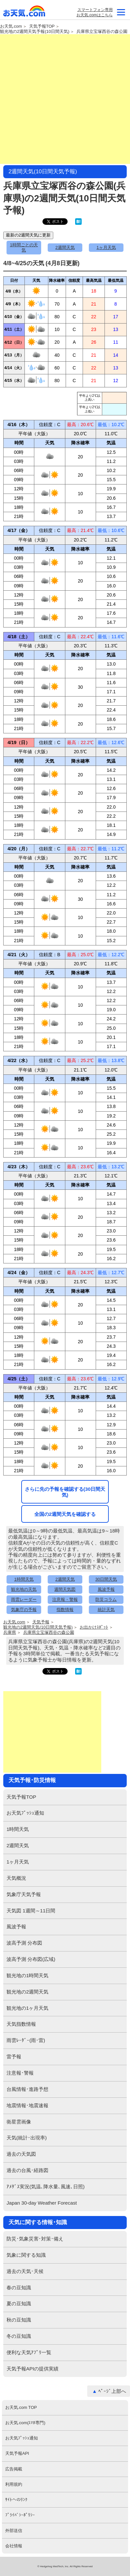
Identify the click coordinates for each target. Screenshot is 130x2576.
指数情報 (65, 1609)
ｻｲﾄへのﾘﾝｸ (16, 2499)
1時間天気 (23, 1579)
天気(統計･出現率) (27, 2137)
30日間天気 (106, 1579)
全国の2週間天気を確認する (65, 1514)
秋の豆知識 (19, 2320)
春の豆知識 (19, 2287)
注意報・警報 (65, 1599)
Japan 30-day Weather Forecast (42, 2203)
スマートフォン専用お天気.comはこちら (94, 12)
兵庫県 (9, 1632)
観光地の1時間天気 (27, 1975)
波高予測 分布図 (24, 1943)
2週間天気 (64, 247)
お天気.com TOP (21, 2407)
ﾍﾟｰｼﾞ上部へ (112, 2391)
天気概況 (16, 1878)
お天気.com (24, 13)
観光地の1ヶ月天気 (27, 2008)
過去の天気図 (21, 2154)
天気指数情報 (21, 2024)
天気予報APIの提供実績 (32, 2368)
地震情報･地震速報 (27, 2105)
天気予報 (40, 1622)
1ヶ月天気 (106, 247)
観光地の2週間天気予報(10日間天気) (34, 31)
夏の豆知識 (19, 2303)
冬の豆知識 (19, 2336)
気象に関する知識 (26, 2255)
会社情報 (13, 2545)
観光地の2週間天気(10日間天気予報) (38, 1627)
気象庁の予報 (24, 1609)
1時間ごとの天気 (24, 247)
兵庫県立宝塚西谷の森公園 (101, 31)
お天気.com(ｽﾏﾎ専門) (25, 2422)
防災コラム (106, 1599)
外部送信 (13, 2530)
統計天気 (106, 1609)
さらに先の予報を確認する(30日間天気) (65, 1492)
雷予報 (14, 2056)
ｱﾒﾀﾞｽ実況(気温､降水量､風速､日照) (46, 2186)
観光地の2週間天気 (27, 1991)
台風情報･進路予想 (27, 2089)
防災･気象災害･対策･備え (35, 2238)
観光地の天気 (24, 1589)
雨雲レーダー (24, 1599)
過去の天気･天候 (25, 2271)
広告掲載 (13, 2469)
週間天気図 (64, 1589)
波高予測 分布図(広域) (31, 1959)
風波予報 (106, 1589)
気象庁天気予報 (24, 1894)
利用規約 (13, 2484)
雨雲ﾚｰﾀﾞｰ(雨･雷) (26, 2040)
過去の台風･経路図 (27, 2170)
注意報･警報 (20, 2073)
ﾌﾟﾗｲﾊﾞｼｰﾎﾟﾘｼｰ (20, 2514)
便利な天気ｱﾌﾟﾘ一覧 (29, 2352)
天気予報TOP (42, 26)
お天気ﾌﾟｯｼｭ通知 (25, 1813)
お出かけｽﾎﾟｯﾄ (94, 1627)
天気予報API (17, 2453)
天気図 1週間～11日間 (31, 1910)
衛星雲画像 (19, 2121)
